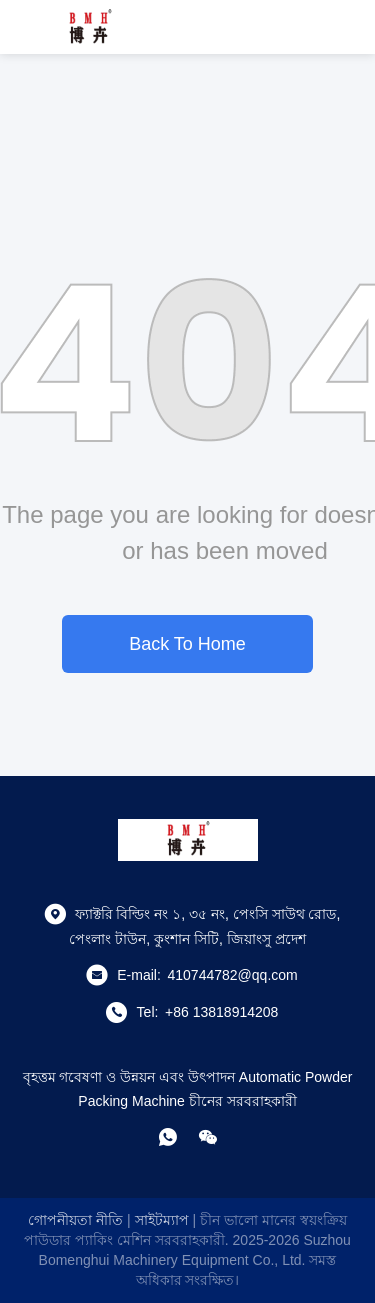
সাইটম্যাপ (162, 1220)
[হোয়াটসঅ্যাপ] (168, 1137)
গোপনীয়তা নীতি (75, 1220)
